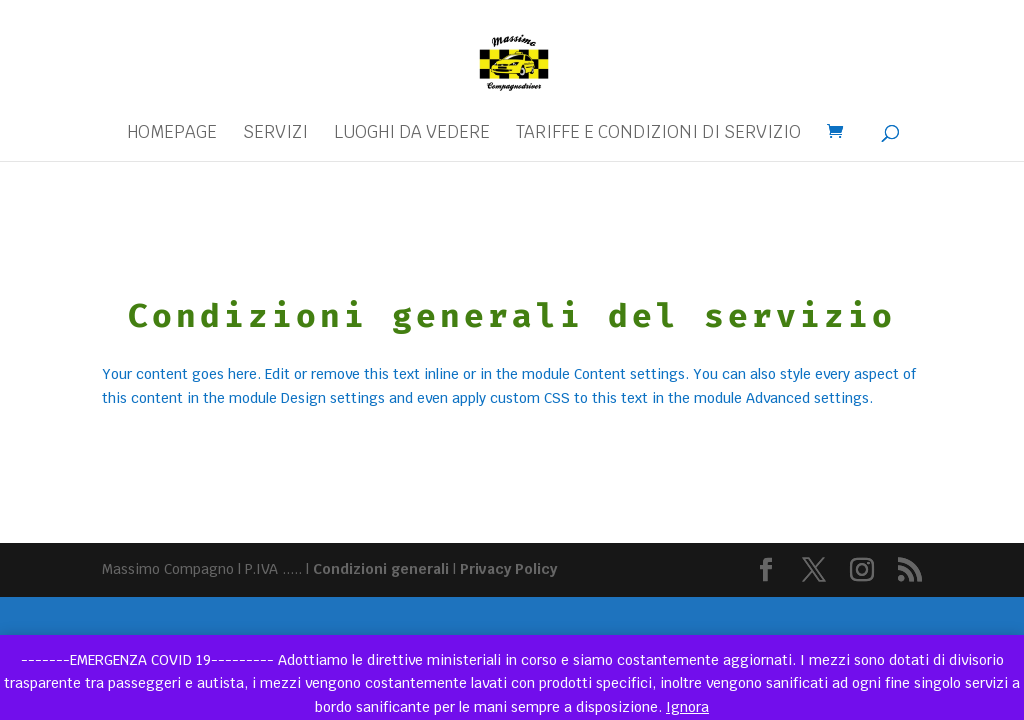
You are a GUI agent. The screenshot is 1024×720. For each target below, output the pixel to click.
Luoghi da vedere (412, 134)
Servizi (275, 134)
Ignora (687, 707)
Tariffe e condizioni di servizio (658, 134)
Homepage (172, 134)
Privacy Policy (508, 569)
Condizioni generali (381, 569)
